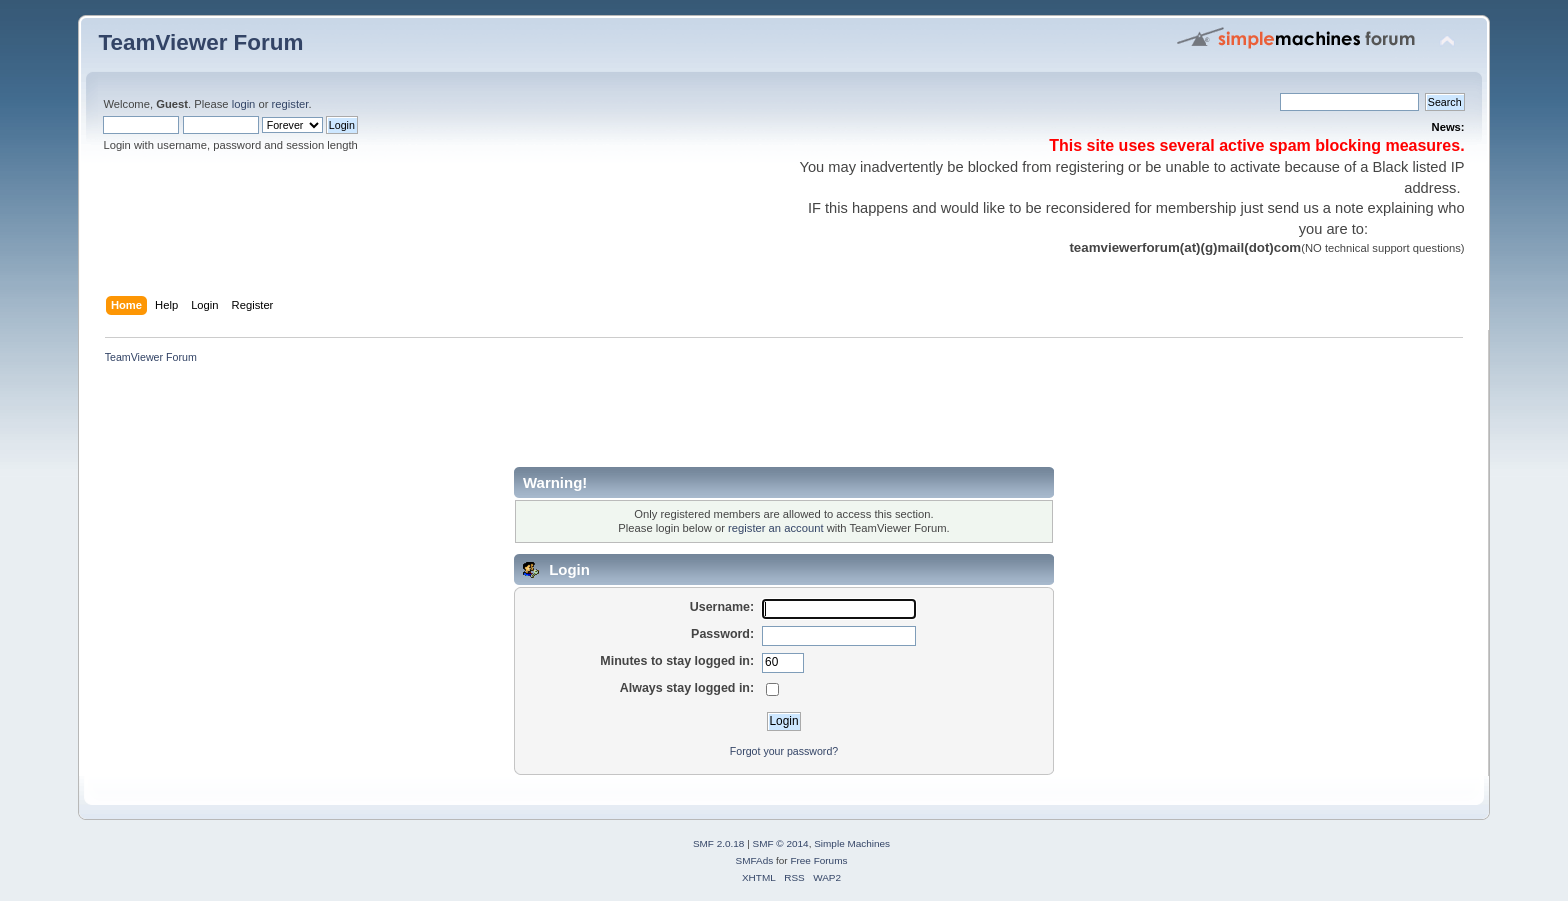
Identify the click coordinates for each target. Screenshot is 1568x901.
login (244, 104)
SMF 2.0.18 (719, 843)
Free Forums (818, 860)
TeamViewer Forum (200, 42)
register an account (775, 528)
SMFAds (755, 860)
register (290, 104)
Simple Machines (852, 843)
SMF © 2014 (781, 843)
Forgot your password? (784, 751)
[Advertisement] (462, 422)
